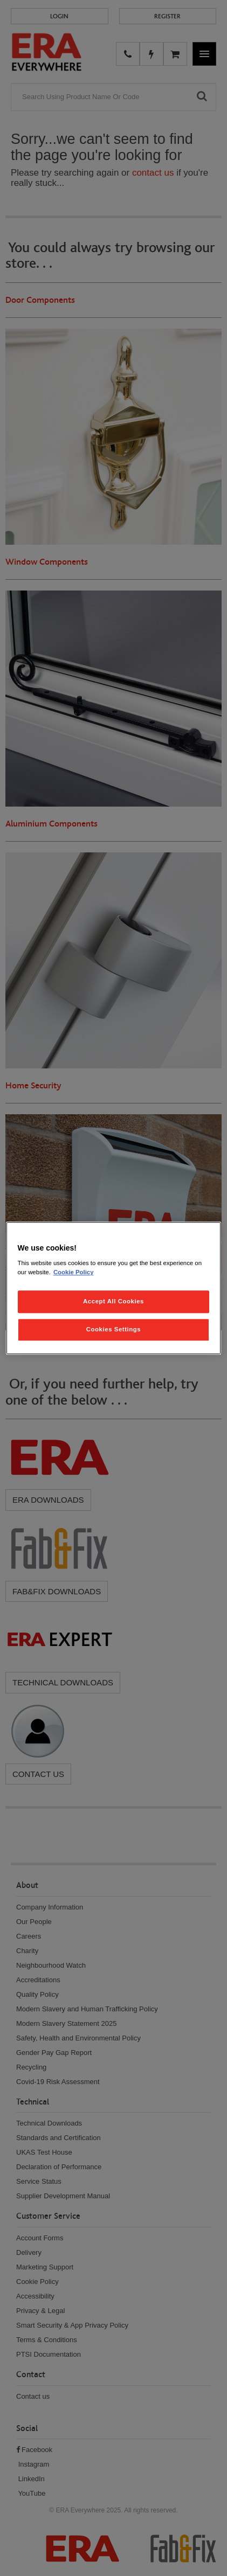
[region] (114, 1288)
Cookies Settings (113, 1329)
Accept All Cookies (113, 1301)
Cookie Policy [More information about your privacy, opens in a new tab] (73, 1272)
